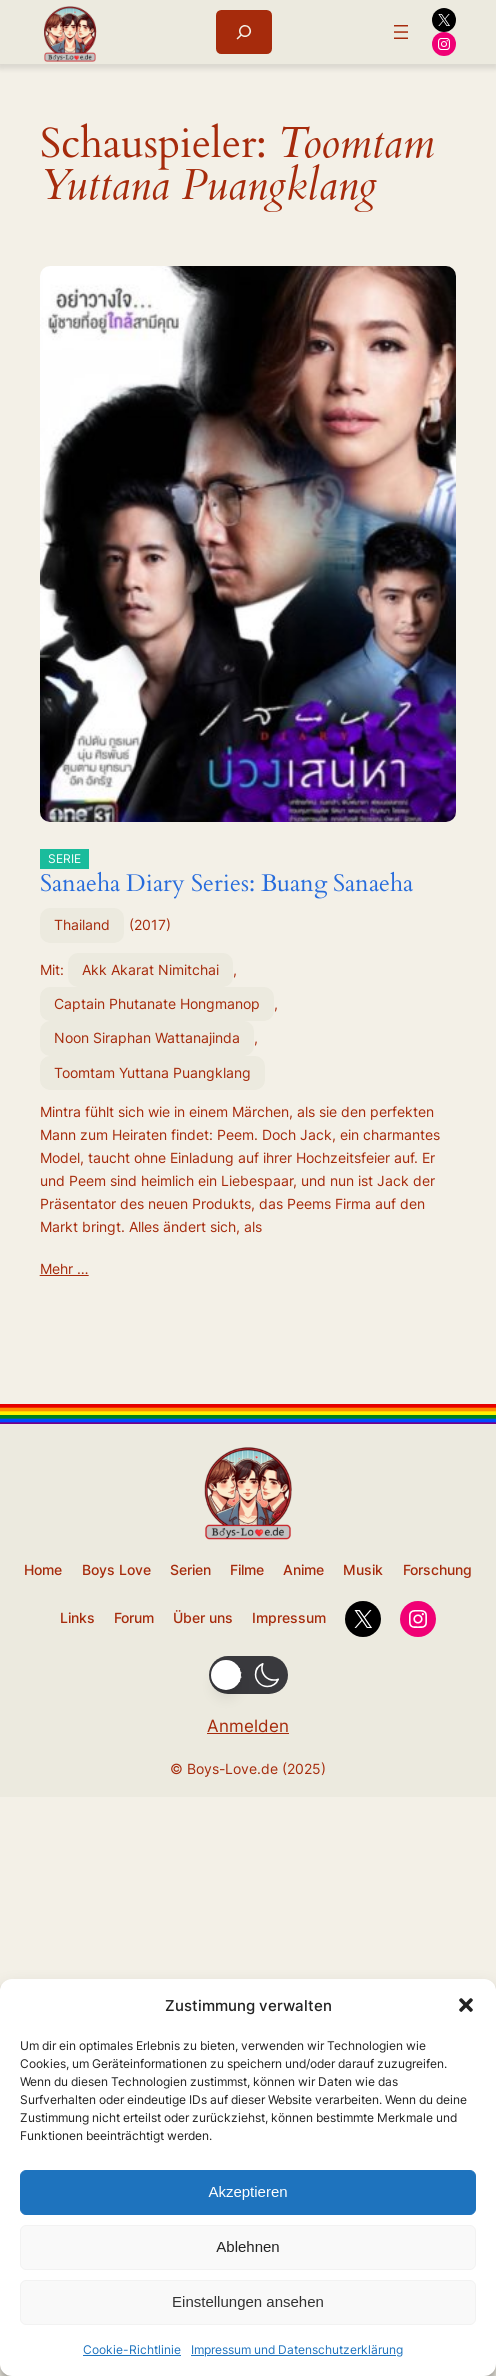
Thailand (82, 924)
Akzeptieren (247, 2191)
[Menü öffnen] (401, 32)
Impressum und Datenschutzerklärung (297, 2349)
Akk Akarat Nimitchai (150, 969)
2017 (150, 924)
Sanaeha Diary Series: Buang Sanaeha (226, 874)
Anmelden (248, 1726)
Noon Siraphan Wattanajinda (147, 1037)
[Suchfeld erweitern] (244, 31)
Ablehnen (247, 2246)
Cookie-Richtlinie (132, 2349)
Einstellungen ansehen (248, 2301)
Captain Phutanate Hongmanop (157, 1003)
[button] (466, 2005)
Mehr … (64, 1268)
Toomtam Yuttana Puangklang (152, 1072)
